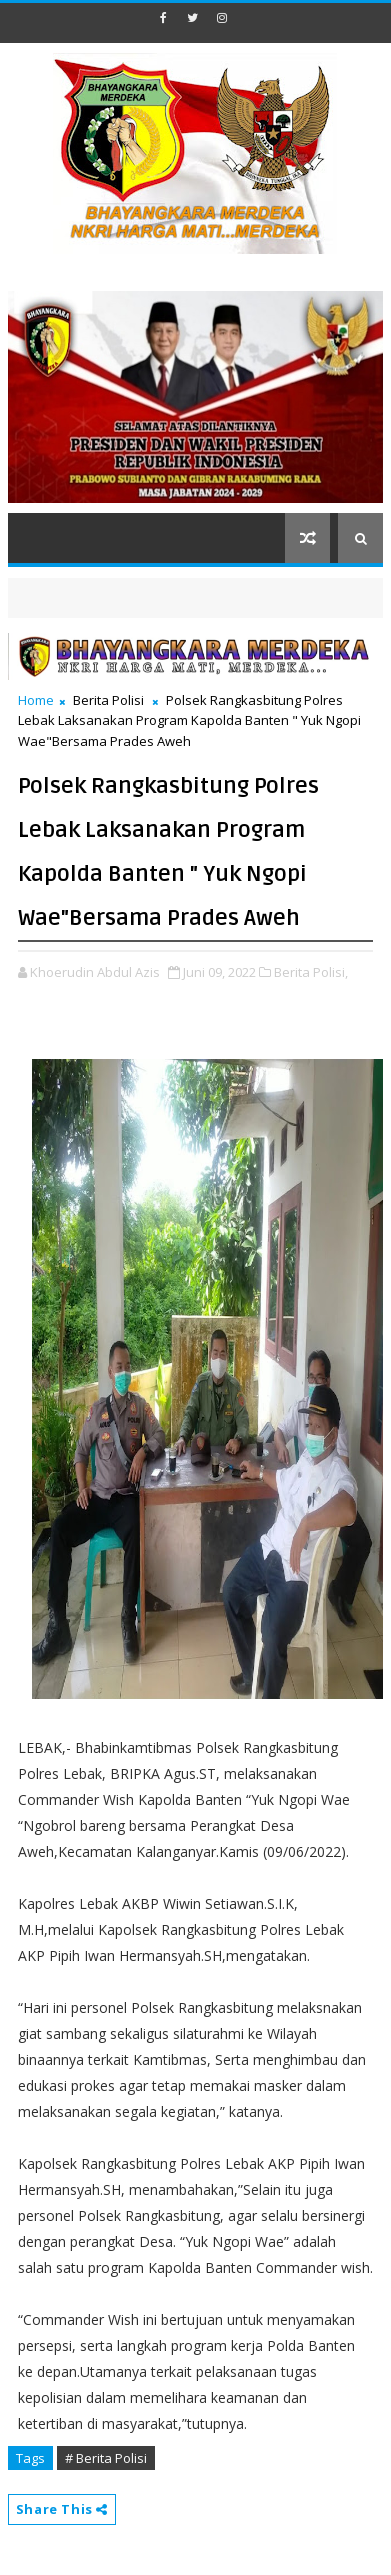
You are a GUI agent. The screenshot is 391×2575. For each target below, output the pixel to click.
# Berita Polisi (106, 2458)
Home (36, 700)
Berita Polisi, (311, 972)
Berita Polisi (108, 700)
